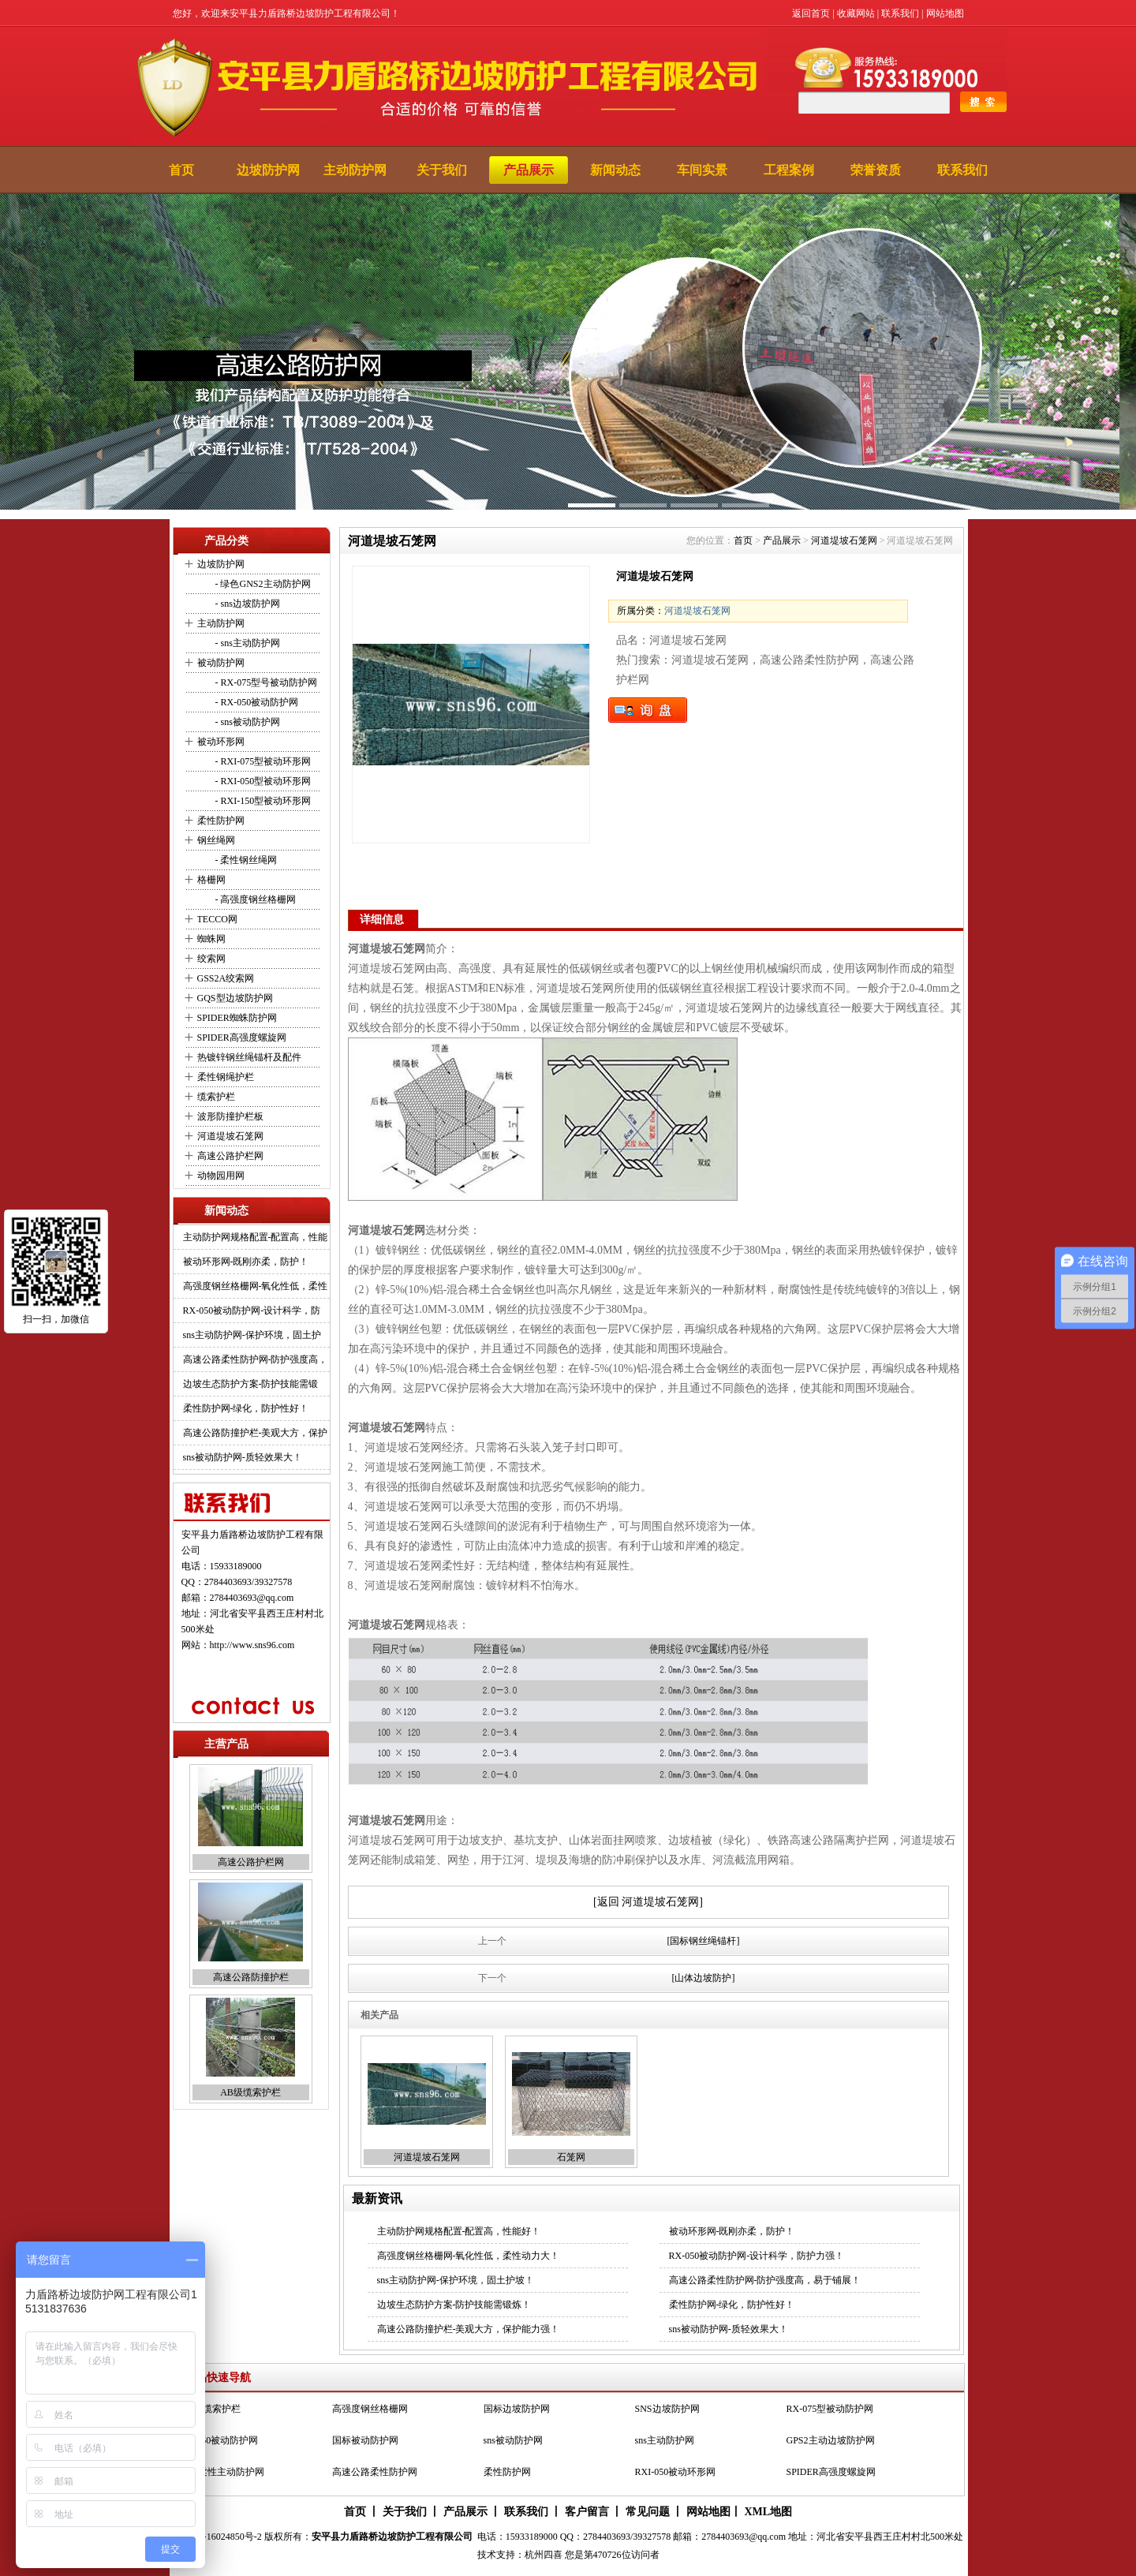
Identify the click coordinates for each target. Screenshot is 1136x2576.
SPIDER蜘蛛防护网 (237, 1017)
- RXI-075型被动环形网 (262, 761)
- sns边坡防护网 (246, 603)
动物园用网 (221, 1175)
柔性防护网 (221, 820)
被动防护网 (221, 662)
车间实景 (702, 170)
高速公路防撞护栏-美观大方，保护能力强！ (468, 2329)
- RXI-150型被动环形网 (262, 800)
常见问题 (648, 2512)
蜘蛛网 (211, 938)
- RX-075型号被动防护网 (265, 682)
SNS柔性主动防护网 (222, 2471)
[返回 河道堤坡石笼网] (648, 1902)
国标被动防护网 (365, 2440)
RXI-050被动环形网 (675, 2471)
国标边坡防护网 (517, 2408)
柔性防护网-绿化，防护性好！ (246, 1408)
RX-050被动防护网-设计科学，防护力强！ (757, 2255)
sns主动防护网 (664, 2440)
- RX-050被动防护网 (256, 702)
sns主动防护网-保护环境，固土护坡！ (455, 2280)
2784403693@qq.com (252, 1597)
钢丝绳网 (216, 840)
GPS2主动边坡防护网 (831, 2440)
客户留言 (587, 2512)
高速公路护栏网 (230, 1155)
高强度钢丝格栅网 (370, 2408)
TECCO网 (217, 919)
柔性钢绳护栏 (225, 1076)
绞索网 (211, 958)
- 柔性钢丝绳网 (245, 860)
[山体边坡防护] (703, 1977)
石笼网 (571, 2157)
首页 (181, 170)
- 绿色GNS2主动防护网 (262, 583)
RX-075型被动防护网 (830, 2408)
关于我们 (442, 170)
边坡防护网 (268, 170)
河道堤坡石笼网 (230, 1136)
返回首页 (811, 13)
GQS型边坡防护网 (235, 998)
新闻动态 (615, 170)
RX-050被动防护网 (220, 2440)
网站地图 (945, 13)
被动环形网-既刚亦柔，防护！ (246, 1261)
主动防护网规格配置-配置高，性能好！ (459, 2231)
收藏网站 (856, 13)
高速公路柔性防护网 (374, 2471)
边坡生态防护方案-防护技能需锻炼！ (454, 2304)
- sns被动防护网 (246, 721)
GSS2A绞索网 (226, 978)
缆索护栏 (216, 1096)
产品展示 (528, 170)
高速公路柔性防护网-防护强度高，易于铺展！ (765, 2280)
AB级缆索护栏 (250, 2092)
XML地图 (768, 2512)
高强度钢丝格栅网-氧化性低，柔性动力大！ (468, 2255)
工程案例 (789, 170)
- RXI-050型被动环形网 (262, 781)
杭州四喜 (543, 2554)
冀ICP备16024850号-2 (217, 2536)
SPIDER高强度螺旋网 (241, 1037)
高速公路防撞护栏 (251, 1977)
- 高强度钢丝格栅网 (255, 899)
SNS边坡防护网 (667, 2408)
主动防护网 (355, 170)
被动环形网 (221, 741)
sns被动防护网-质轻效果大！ (242, 1457)
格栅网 (211, 879)
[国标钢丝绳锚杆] (703, 1940)
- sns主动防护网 (246, 643)
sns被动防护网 (513, 2440)
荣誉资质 (875, 170)
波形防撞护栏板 (230, 1116)
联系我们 (900, 13)
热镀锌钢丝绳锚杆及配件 (249, 1057)
